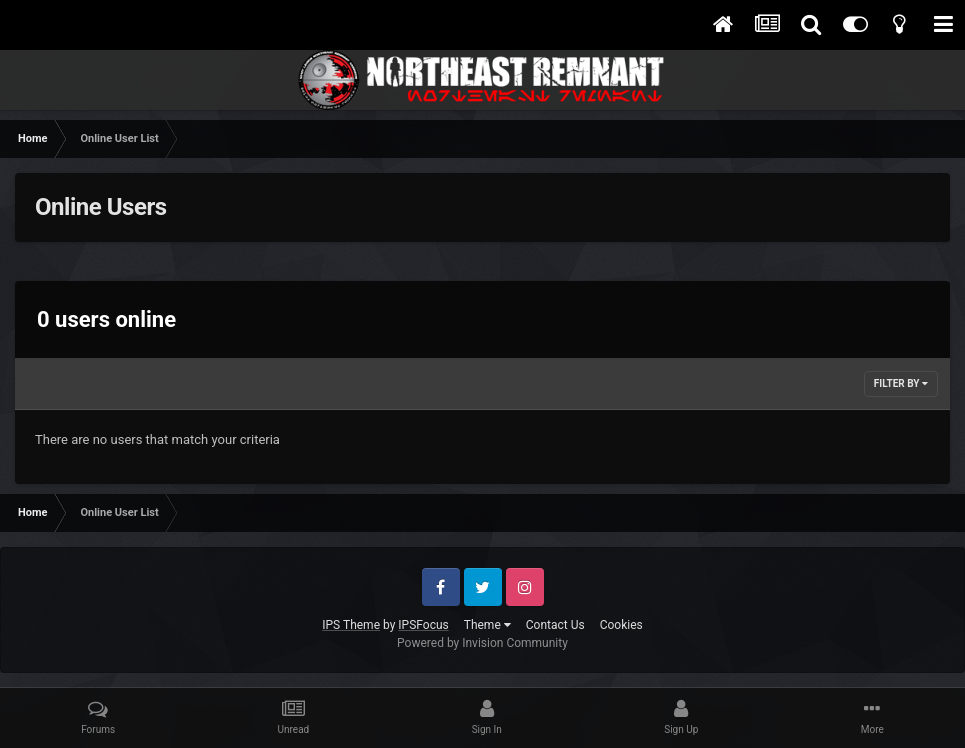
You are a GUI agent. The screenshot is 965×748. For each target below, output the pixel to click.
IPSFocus (423, 625)
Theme (487, 625)
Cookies (621, 625)
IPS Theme (351, 625)
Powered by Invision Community (482, 643)
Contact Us (555, 625)
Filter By (901, 383)
